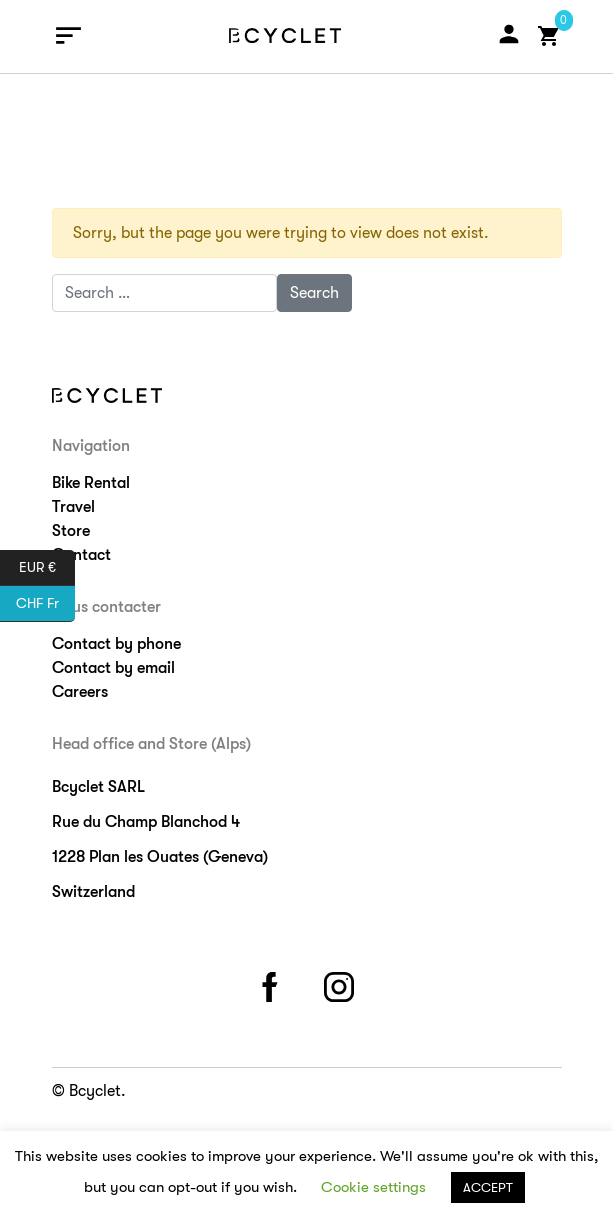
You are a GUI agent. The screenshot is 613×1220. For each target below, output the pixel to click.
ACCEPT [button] (488, 1187)
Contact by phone (116, 644)
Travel (73, 507)
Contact (81, 555)
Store (71, 531)
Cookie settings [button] (373, 1187)
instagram (341, 983)
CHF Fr (45, 604)
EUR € (47, 568)
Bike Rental (91, 483)
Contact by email (113, 668)
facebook (272, 983)
